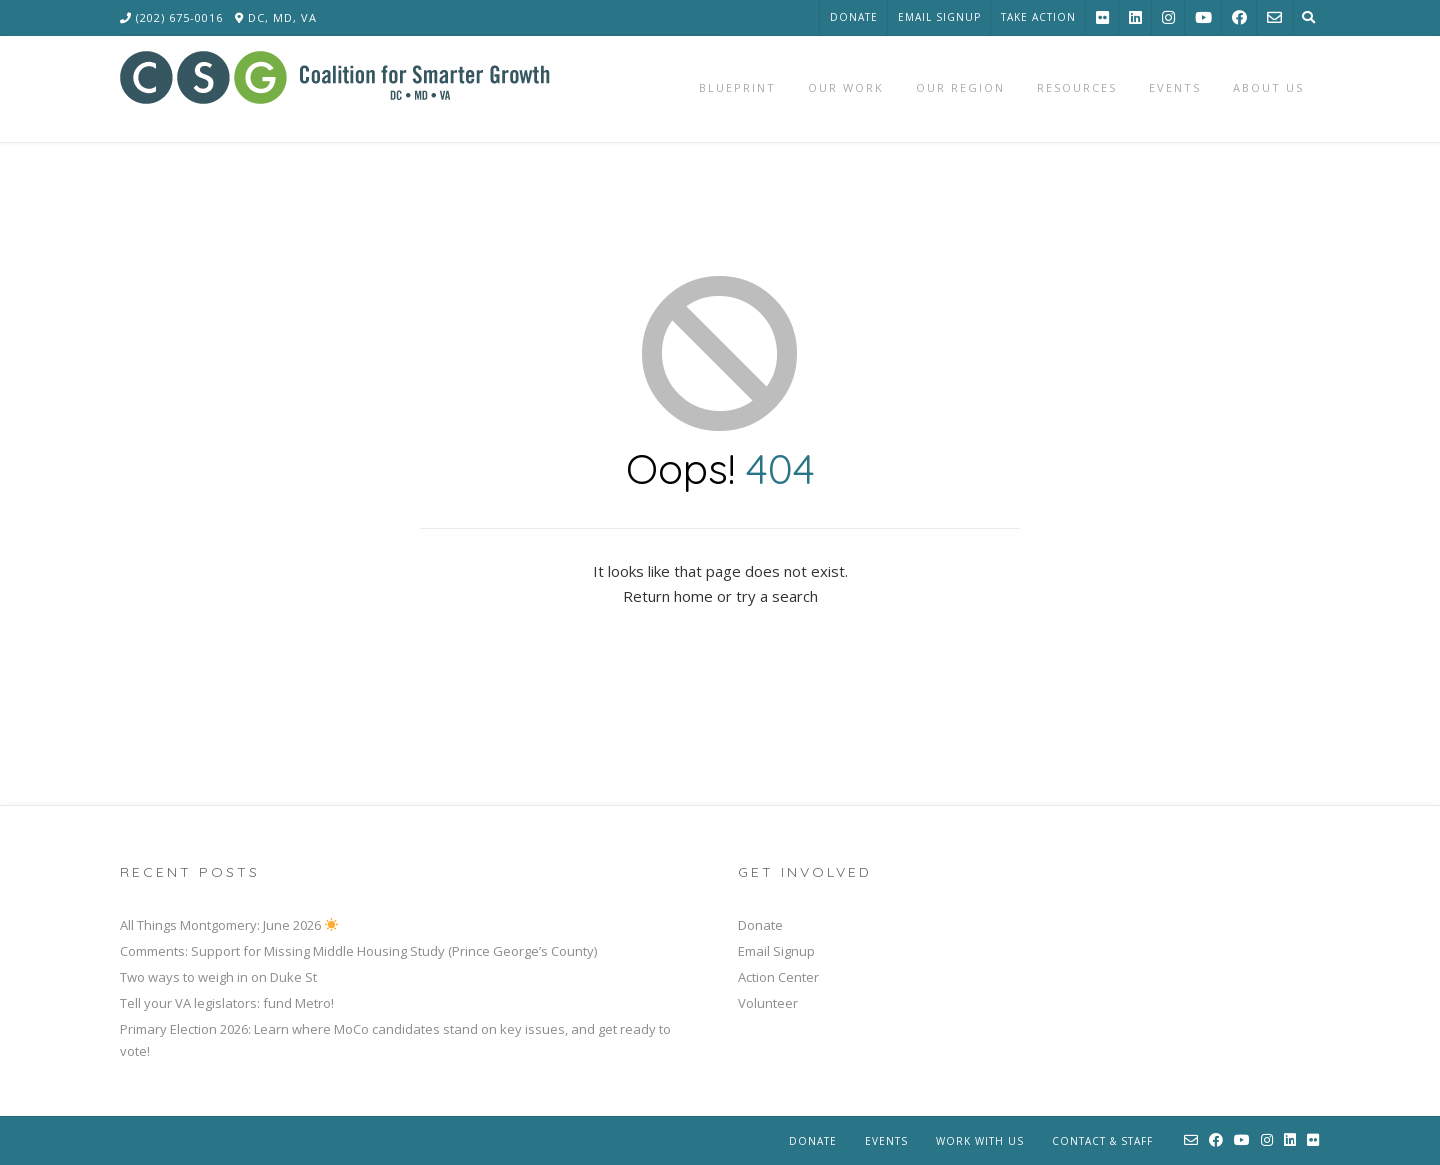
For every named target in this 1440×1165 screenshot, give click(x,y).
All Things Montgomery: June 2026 (229, 925)
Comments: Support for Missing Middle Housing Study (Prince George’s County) (358, 951)
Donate (854, 17)
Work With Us (980, 1141)
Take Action (1038, 17)
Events (886, 1141)
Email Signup (939, 17)
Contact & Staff (1102, 1141)
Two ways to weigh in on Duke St (218, 977)
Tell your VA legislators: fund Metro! (227, 1003)
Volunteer (768, 1003)
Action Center (778, 977)
